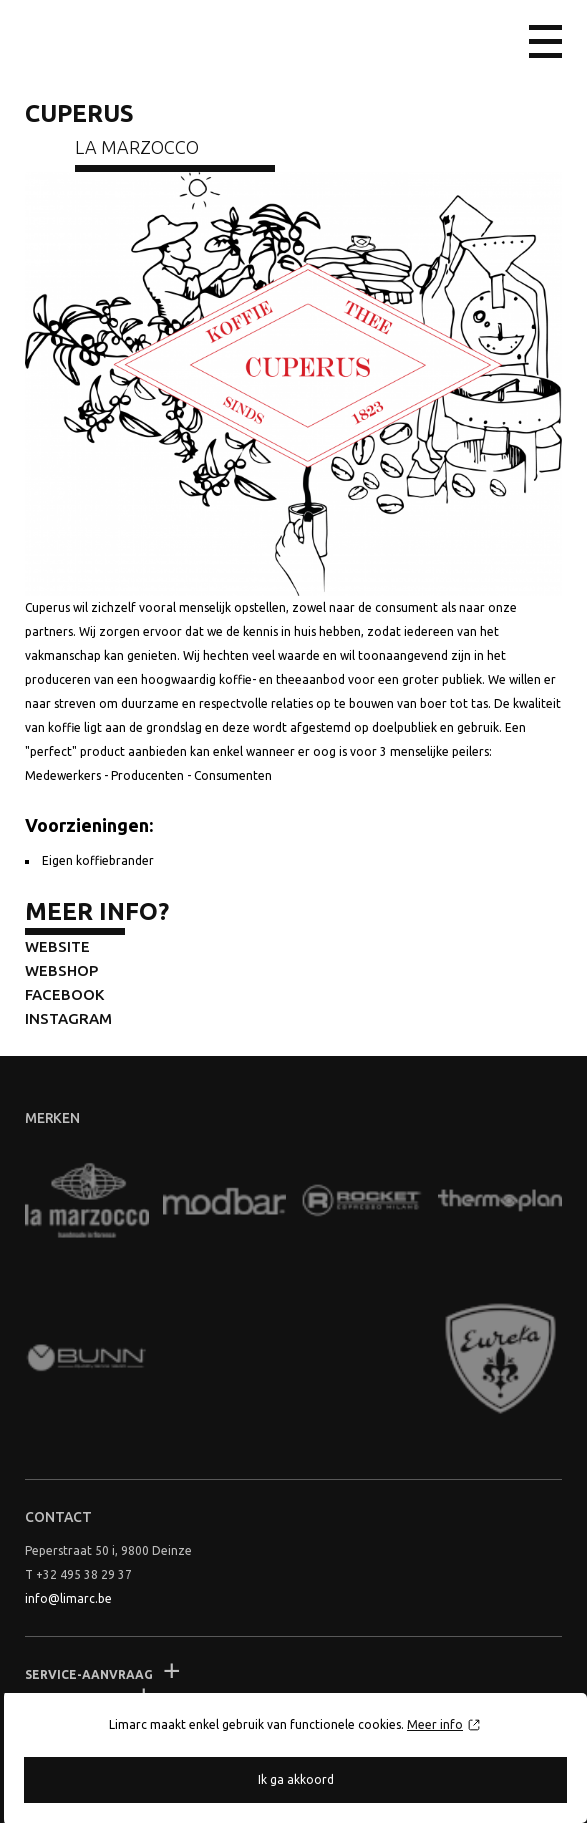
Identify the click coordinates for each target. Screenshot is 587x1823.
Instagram (68, 1018)
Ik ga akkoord (296, 1779)
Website (57, 946)
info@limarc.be (68, 1598)
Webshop (61, 970)
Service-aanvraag (89, 1674)
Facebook (64, 994)
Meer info (435, 1724)
